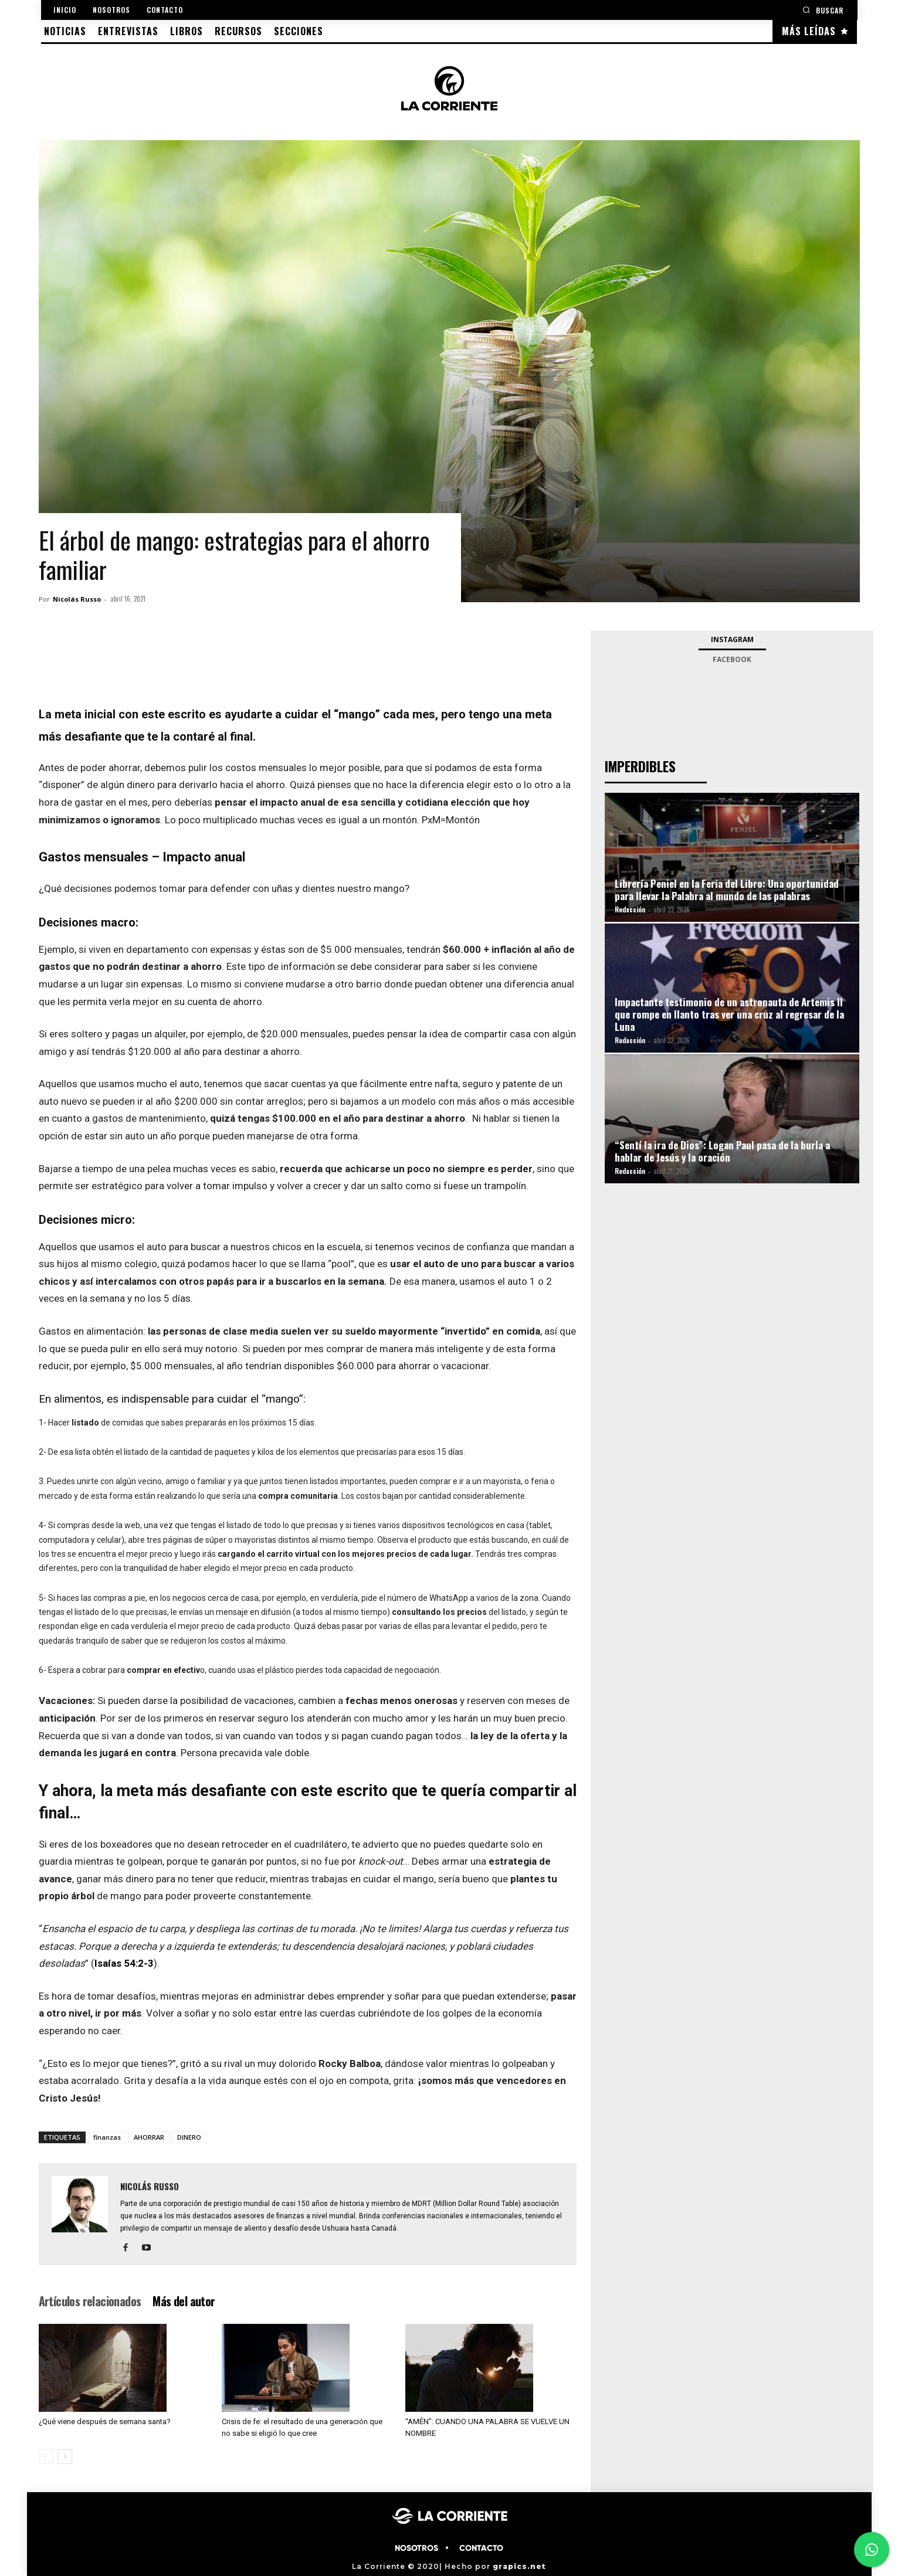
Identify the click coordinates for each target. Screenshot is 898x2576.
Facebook (732, 659)
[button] (822, 9)
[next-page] (64, 2456)
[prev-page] (46, 2456)
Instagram (732, 639)
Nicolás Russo (77, 599)
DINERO (189, 2137)
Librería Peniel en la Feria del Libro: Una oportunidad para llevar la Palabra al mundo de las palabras (727, 889)
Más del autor (184, 2301)
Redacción (630, 909)
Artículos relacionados (90, 2301)
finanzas (107, 2137)
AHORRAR (149, 2137)
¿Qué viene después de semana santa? (105, 2421)
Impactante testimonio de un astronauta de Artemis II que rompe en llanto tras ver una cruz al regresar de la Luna (729, 1014)
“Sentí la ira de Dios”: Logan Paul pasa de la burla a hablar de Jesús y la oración (722, 1151)
